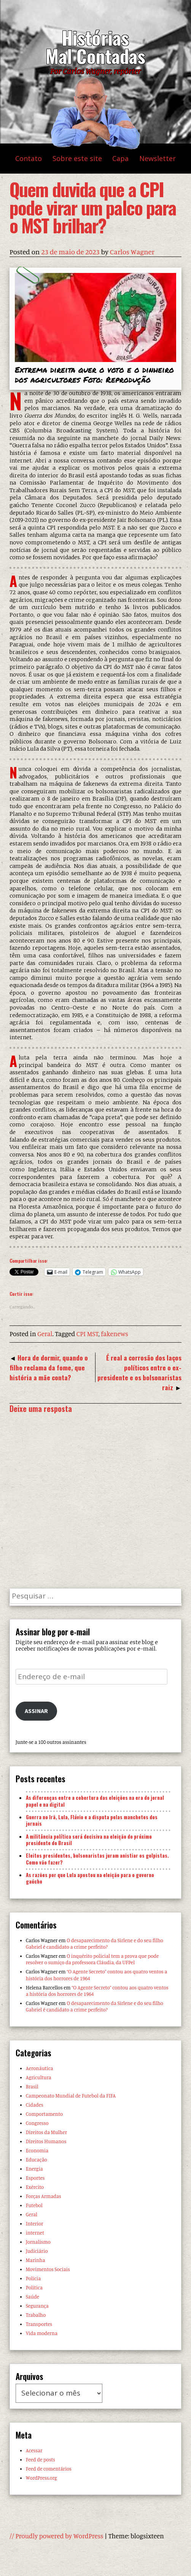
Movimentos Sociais (48, 2269)
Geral (44, 1334)
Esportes (35, 2178)
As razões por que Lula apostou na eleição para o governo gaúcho (90, 1878)
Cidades (34, 2105)
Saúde (32, 2297)
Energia (34, 2169)
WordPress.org (41, 2478)
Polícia (33, 2278)
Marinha (35, 2260)
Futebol (34, 2205)
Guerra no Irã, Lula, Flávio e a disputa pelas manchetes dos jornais (92, 1820)
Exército (35, 2187)
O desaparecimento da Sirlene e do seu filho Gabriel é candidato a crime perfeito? (94, 1943)
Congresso (37, 2123)
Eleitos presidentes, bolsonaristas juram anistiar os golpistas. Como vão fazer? (97, 1859)
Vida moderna (41, 2333)
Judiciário (37, 2251)
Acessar (34, 2450)
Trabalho (36, 2315)
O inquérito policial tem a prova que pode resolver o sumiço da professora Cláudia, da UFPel (92, 1959)
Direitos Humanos (46, 2141)
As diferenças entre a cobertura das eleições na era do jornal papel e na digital (95, 1801)
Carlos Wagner (132, 251)
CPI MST (87, 1334)
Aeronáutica (39, 2068)
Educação (36, 2160)
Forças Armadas (43, 2196)
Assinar (36, 1711)
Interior (34, 2223)
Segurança (37, 2306)
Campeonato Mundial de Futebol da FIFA (71, 2096)
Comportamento (44, 2114)
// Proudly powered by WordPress (56, 2536)
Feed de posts (40, 2459)
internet (35, 2233)
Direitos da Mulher (46, 2132)
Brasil (32, 2086)
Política (34, 2287)
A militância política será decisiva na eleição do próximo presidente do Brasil (89, 1840)
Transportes (39, 2324)
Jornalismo (38, 2242)
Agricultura (38, 2077)
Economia (37, 2150)
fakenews (114, 1334)
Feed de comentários (49, 2469)
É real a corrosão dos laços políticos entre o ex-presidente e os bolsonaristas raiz (139, 1372)
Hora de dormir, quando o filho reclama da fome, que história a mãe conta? (49, 1367)
